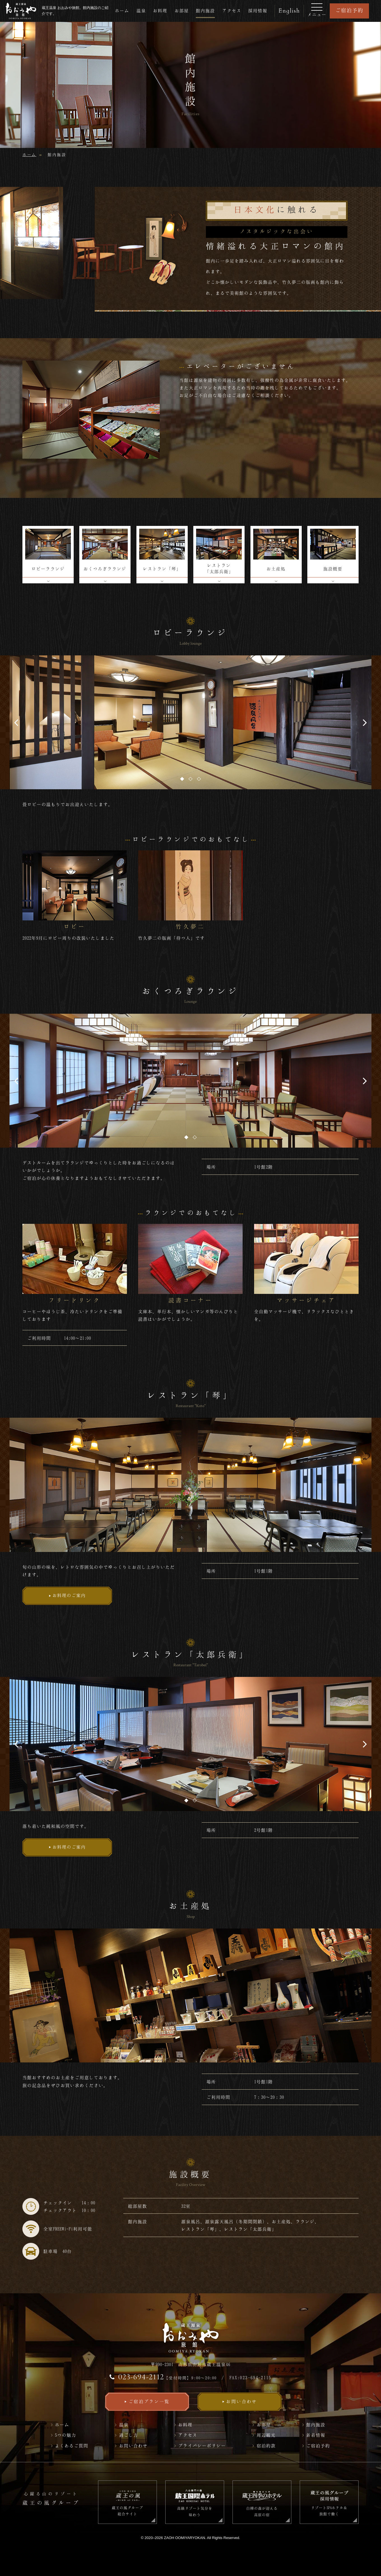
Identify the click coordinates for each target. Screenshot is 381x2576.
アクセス (231, 10)
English (289, 10)
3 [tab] (199, 779)
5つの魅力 (65, 2435)
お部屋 (182, 10)
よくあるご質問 (71, 2445)
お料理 (160, 10)
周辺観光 (266, 2435)
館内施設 (205, 10)
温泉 (141, 10)
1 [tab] (182, 779)
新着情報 (315, 2435)
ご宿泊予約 (349, 10)
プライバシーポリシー (202, 2445)
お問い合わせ (133, 2445)
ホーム (122, 10)
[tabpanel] (190, 722)
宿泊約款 (266, 2445)
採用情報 (257, 10)
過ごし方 (128, 2435)
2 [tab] (190, 779)
